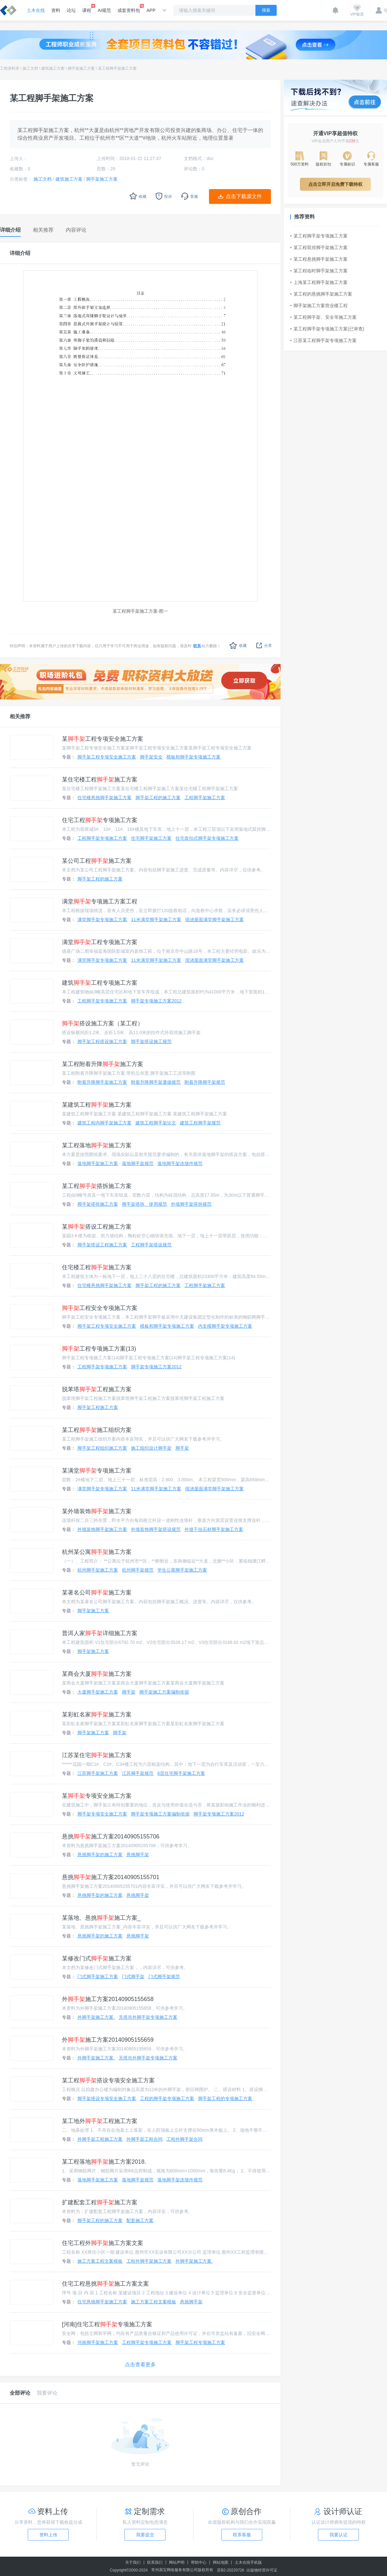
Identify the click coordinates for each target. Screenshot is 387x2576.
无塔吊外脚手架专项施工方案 (148, 2017)
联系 (197, 646)
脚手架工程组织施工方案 (102, 1448)
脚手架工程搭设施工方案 (102, 1041)
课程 (86, 8)
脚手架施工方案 (81, 68)
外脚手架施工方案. (96, 2017)
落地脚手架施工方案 (97, 1163)
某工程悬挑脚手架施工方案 (319, 259)
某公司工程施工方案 (97, 861)
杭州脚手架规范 (138, 1570)
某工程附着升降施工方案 (102, 1064)
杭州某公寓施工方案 (97, 1552)
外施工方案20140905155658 (108, 1999)
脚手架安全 (151, 757)
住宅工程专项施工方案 (99, 820)
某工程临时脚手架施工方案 (319, 270)
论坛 (71, 10)
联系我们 (155, 2562)
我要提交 (145, 2534)
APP (150, 10)
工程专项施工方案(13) (99, 1348)
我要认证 (339, 2534)
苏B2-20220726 (230, 2570)
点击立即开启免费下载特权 (335, 184)
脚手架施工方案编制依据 (164, 1692)
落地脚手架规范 (138, 1163)
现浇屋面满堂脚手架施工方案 (214, 919)
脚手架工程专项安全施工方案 (106, 757)
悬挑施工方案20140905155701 (110, 1877)
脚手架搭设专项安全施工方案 (106, 2098)
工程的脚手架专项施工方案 (167, 2098)
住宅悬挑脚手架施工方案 (102, 2301)
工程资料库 (9, 68)
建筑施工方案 (52, 68)
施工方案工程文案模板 (100, 2261)
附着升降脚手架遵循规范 (156, 1082)
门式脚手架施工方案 (97, 1976)
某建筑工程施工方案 (97, 1105)
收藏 (238, 645)
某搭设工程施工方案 (97, 1226)
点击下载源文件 (244, 196)
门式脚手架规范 (164, 1976)
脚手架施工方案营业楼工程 (319, 305)
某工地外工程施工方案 (99, 2121)
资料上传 (48, 2534)
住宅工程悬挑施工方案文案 (105, 2283)
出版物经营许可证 (261, 2570)
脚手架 (182, 1448)
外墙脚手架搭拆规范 (191, 1204)
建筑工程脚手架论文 (155, 1122)
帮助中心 (198, 2562)
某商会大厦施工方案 (97, 1674)
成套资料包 (128, 8)
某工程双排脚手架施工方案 (319, 247)
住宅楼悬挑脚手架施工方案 (104, 797)
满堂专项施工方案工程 (99, 901)
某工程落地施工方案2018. (104, 2161)
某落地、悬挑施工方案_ (101, 1918)
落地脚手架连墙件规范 (180, 1163)
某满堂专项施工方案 (97, 1470)
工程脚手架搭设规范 (151, 1244)
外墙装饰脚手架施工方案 (102, 1529)
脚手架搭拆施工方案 (97, 1204)
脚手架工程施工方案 (97, 1407)
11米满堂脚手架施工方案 (156, 919)
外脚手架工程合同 (144, 2139)
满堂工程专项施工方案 (99, 942)
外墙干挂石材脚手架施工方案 (213, 1529)
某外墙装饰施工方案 (97, 1511)
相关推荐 (20, 716)
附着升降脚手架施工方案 (102, 1082)
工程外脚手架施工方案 (149, 2261)
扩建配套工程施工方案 (99, 2202)
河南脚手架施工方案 (97, 2342)
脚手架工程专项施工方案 (200, 2342)
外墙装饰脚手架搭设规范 (156, 1529)
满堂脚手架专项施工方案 (102, 919)
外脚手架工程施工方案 (100, 2139)
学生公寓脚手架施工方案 (182, 1570)
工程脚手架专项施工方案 (102, 838)
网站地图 (220, 2562)
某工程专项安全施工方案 (102, 739)
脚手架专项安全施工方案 (102, 1813)
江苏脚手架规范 (138, 1773)
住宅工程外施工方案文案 (102, 2243)
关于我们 (133, 2562)
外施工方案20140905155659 (108, 2040)
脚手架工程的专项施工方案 (225, 2098)
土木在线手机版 (248, 2562)
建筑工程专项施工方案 (99, 983)
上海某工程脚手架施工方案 (319, 282)
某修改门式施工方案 (97, 1958)
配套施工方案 (140, 2220)
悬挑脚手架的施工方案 (100, 1854)
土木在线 (36, 10)
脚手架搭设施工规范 (151, 1041)
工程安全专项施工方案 (99, 1308)
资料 (55, 10)
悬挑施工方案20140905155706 (110, 1836)
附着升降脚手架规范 (204, 1082)
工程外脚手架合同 (184, 2139)
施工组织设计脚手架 (151, 1448)
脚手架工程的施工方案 (158, 797)
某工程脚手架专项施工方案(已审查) (327, 328)
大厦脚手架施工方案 (97, 1692)
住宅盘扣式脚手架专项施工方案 (207, 838)
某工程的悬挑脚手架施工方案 (321, 294)
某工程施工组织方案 (97, 1430)
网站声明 (176, 2562)
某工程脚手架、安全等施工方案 (323, 317)
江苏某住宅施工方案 (97, 1755)
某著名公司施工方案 (97, 1592)
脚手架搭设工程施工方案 (102, 1244)
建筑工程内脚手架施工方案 (104, 1122)
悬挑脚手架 (137, 1854)
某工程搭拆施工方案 (97, 1186)
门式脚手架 (133, 1976)
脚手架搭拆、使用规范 (144, 1204)
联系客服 (242, 2534)
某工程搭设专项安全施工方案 (108, 2080)
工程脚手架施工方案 (204, 797)
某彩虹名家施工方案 (97, 1714)
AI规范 (104, 10)
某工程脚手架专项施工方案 (319, 235)
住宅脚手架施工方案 (151, 838)
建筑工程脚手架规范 (200, 1122)
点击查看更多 (140, 2364)
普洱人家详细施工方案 (99, 1633)
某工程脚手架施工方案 (117, 68)
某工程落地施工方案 (97, 1145)
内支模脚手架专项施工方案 (225, 1326)
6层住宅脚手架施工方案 (181, 1773)
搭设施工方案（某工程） (102, 1023)
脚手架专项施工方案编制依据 (160, 1813)
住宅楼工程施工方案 (97, 1267)
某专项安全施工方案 (97, 1796)
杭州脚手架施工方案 (97, 1570)
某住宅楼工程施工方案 (99, 779)
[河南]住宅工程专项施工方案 (107, 2324)
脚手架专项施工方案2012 (156, 1000)
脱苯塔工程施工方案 (97, 1389)
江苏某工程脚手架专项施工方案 (323, 340)
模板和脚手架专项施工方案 (193, 757)
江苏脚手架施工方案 (97, 1773)
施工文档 (30, 68)
